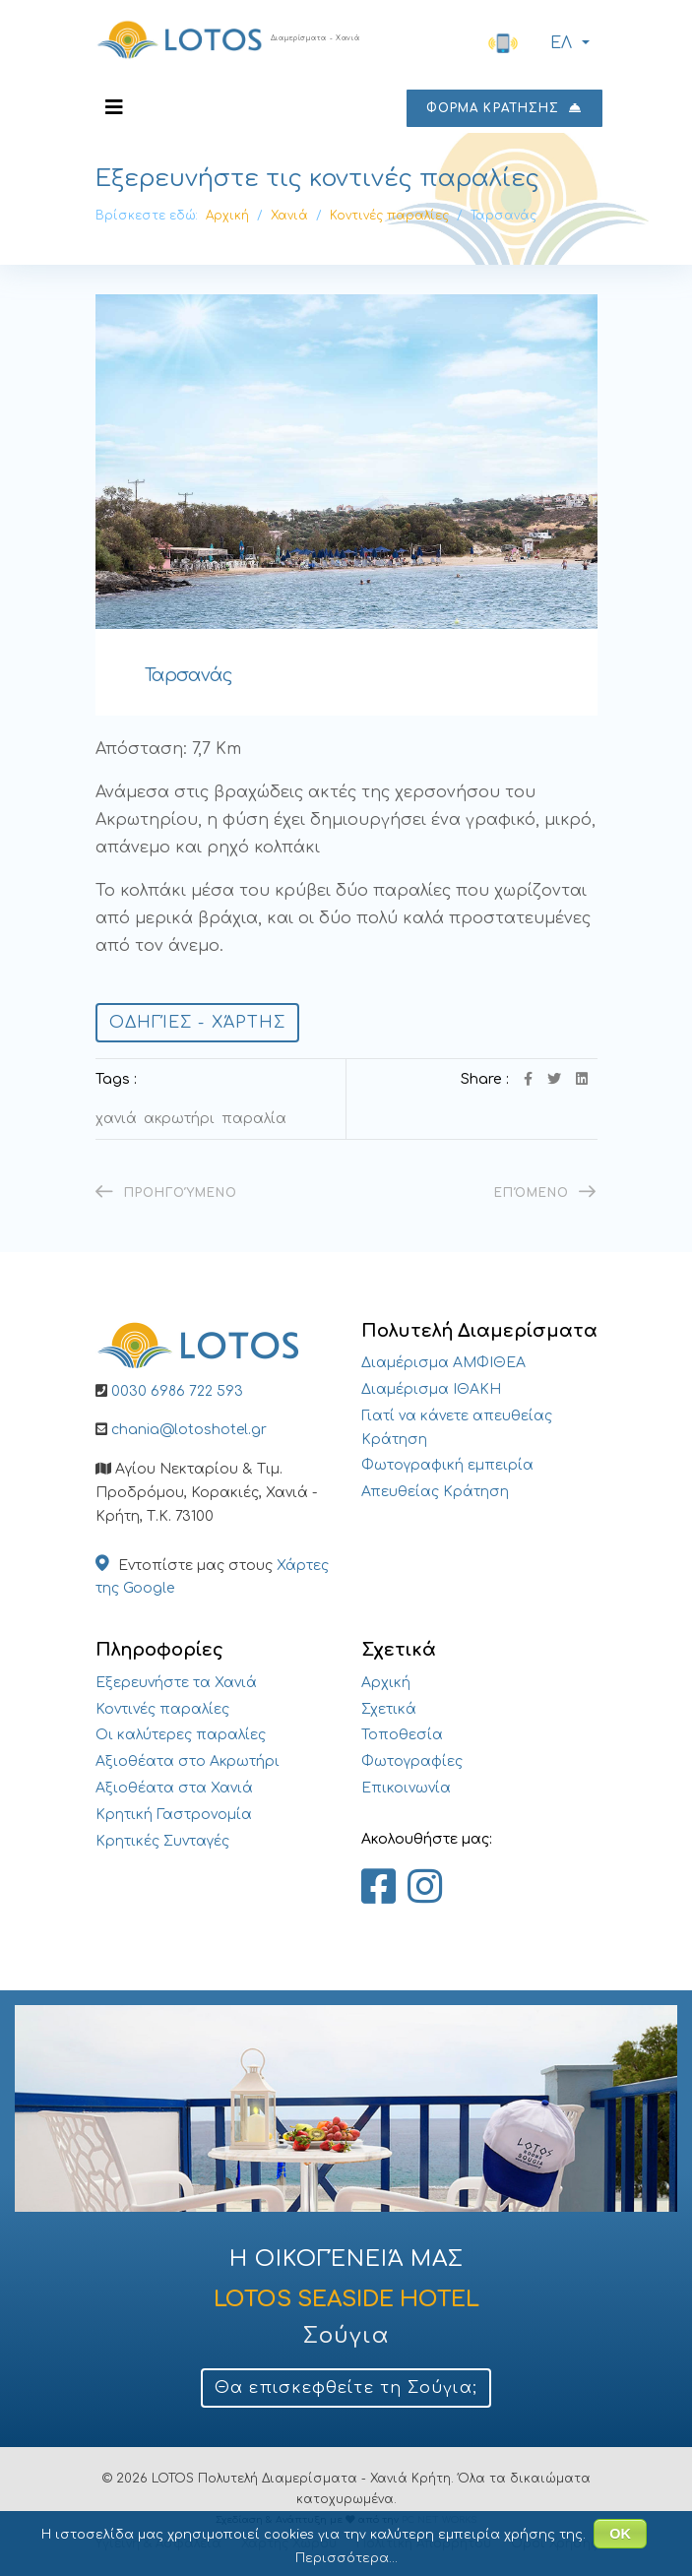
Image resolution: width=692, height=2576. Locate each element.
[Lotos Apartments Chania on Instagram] (425, 1888)
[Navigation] (114, 108)
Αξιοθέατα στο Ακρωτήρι (187, 1761)
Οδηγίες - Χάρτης (197, 1023)
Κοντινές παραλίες (162, 1709)
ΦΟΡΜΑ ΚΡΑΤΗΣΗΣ (504, 108)
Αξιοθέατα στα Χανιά (174, 1788)
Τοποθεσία (402, 1735)
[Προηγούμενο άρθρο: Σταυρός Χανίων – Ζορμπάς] (166, 1193)
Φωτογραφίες (412, 1761)
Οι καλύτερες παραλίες (180, 1735)
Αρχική (385, 1682)
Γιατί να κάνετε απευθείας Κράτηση (456, 1428)
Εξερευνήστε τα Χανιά (176, 1682)
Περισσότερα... (346, 2558)
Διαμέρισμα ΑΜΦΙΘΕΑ (443, 1362)
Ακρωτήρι (179, 1118)
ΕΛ (558, 43)
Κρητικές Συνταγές (162, 1841)
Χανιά (116, 1118)
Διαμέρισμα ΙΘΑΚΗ (431, 1389)
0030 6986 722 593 (177, 1391)
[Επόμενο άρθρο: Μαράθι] (545, 1193)
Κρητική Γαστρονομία (173, 1814)
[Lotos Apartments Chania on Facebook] (378, 1888)
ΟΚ (620, 2534)
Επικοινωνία (406, 1788)
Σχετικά (388, 1709)
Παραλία (253, 1118)
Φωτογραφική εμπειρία (447, 1465)
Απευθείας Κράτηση (435, 1491)
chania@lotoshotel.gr (189, 1429)
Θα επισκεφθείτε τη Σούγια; (346, 2388)
